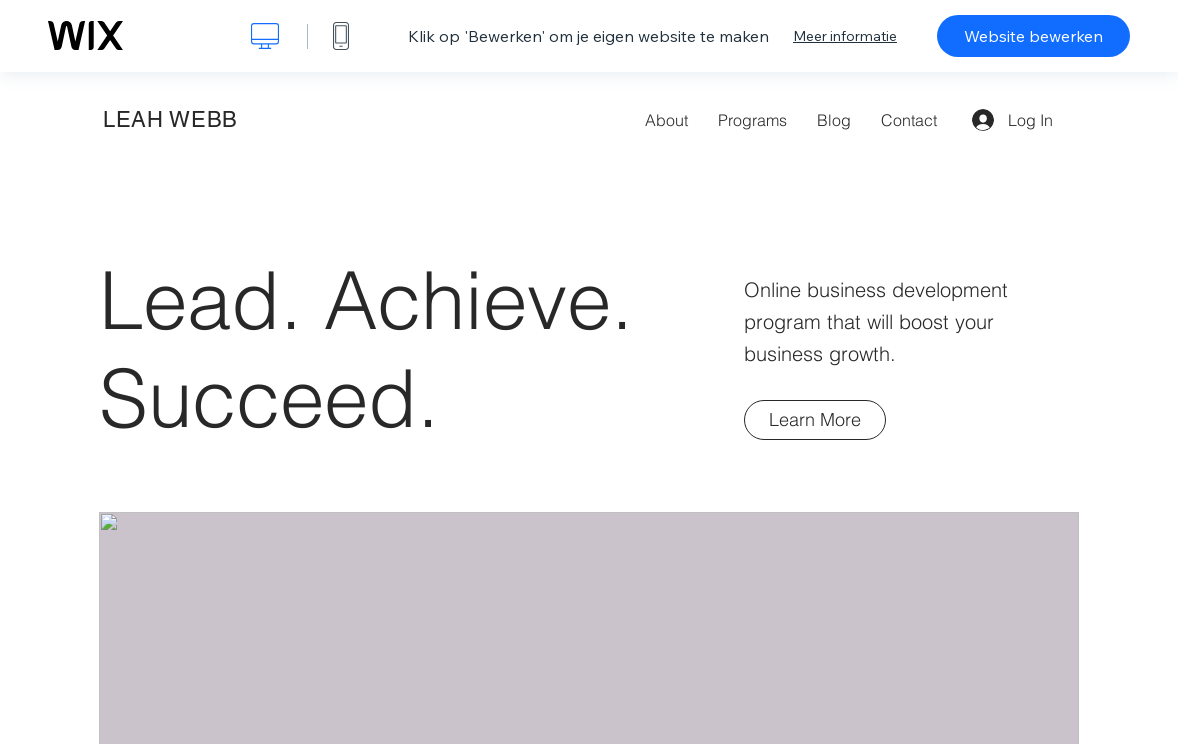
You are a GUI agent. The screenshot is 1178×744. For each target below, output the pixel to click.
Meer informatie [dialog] (845, 36)
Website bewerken (1033, 36)
